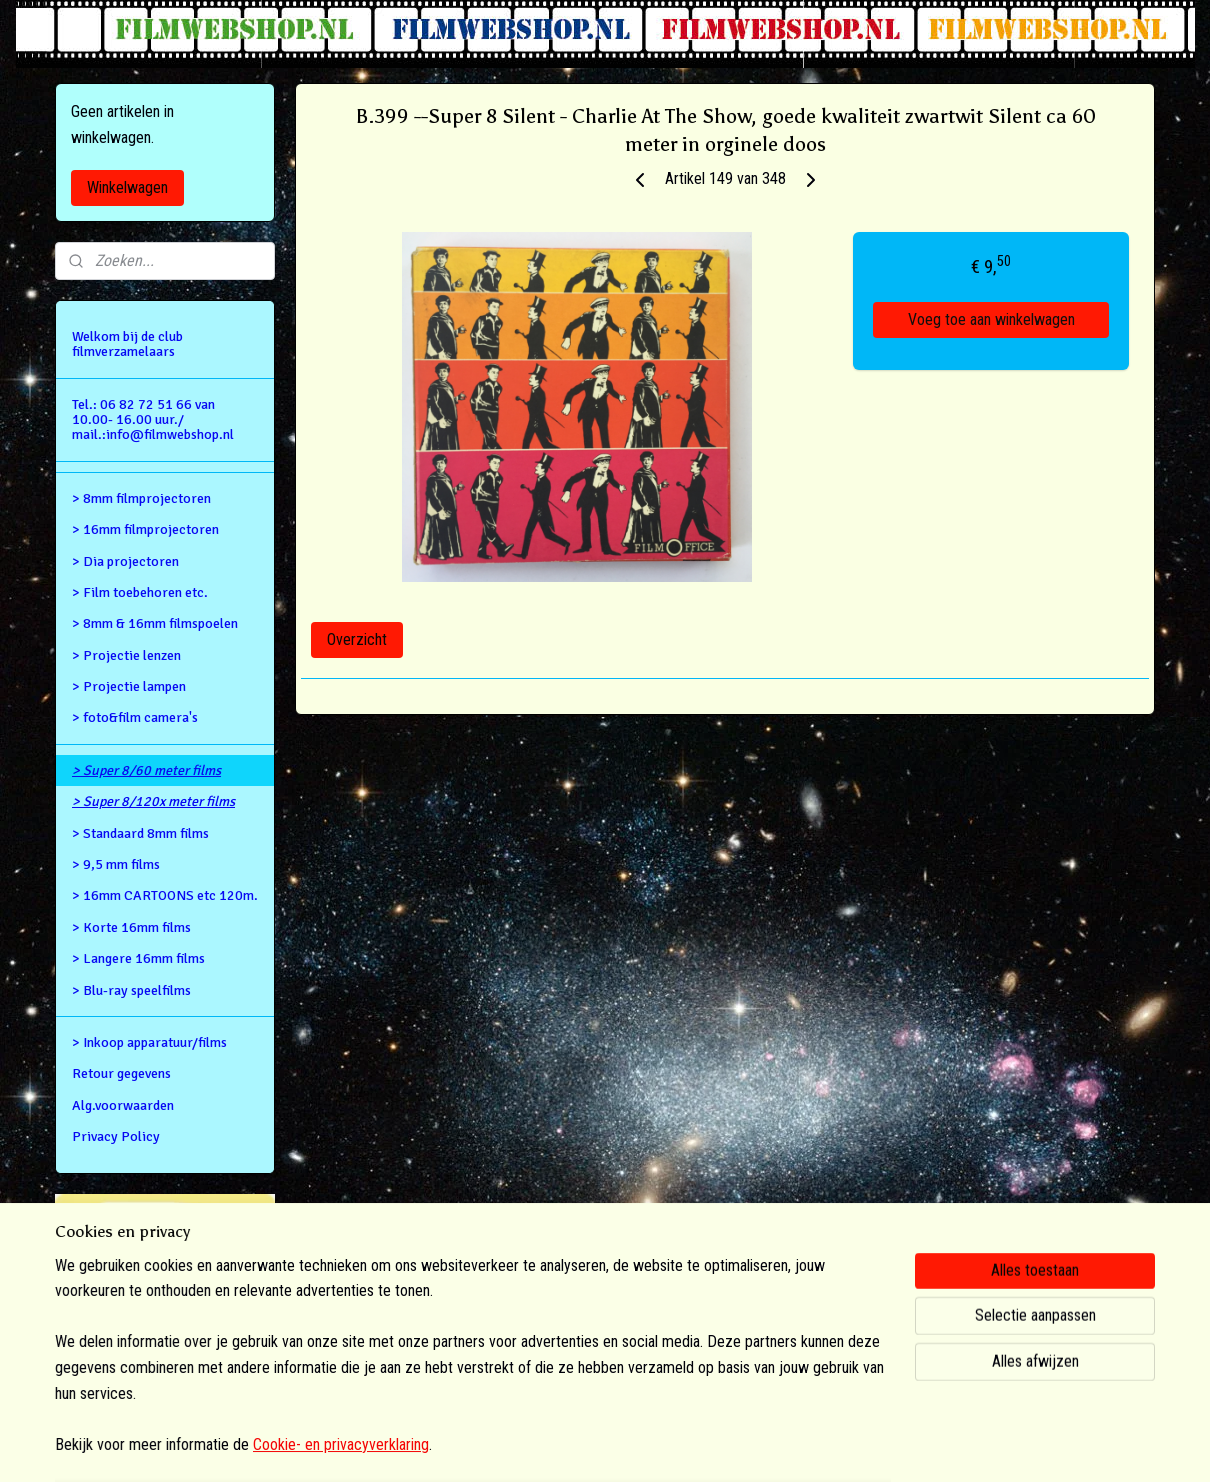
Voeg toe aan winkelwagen (991, 319)
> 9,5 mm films (116, 864)
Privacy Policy (116, 1136)
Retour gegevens (121, 1073)
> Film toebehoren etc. (140, 592)
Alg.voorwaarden (123, 1105)
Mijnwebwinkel (783, 1445)
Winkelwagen (127, 187)
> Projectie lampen (129, 686)
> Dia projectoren (125, 561)
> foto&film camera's (135, 717)
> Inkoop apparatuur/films (149, 1042)
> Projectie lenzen (126, 655)
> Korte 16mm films (131, 927)
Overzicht (357, 639)
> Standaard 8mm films (140, 833)
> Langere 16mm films (138, 958)
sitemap (542, 1445)
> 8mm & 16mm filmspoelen (155, 623)
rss (578, 1445)
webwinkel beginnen (641, 1445)
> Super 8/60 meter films (146, 770)
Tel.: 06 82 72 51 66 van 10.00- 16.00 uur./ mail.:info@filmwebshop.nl (153, 420)
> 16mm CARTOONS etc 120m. (165, 895)
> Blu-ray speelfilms (131, 990)
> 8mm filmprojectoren (141, 498)
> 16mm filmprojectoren (145, 529)
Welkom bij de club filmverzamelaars (127, 344)
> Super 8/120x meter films (153, 801)
